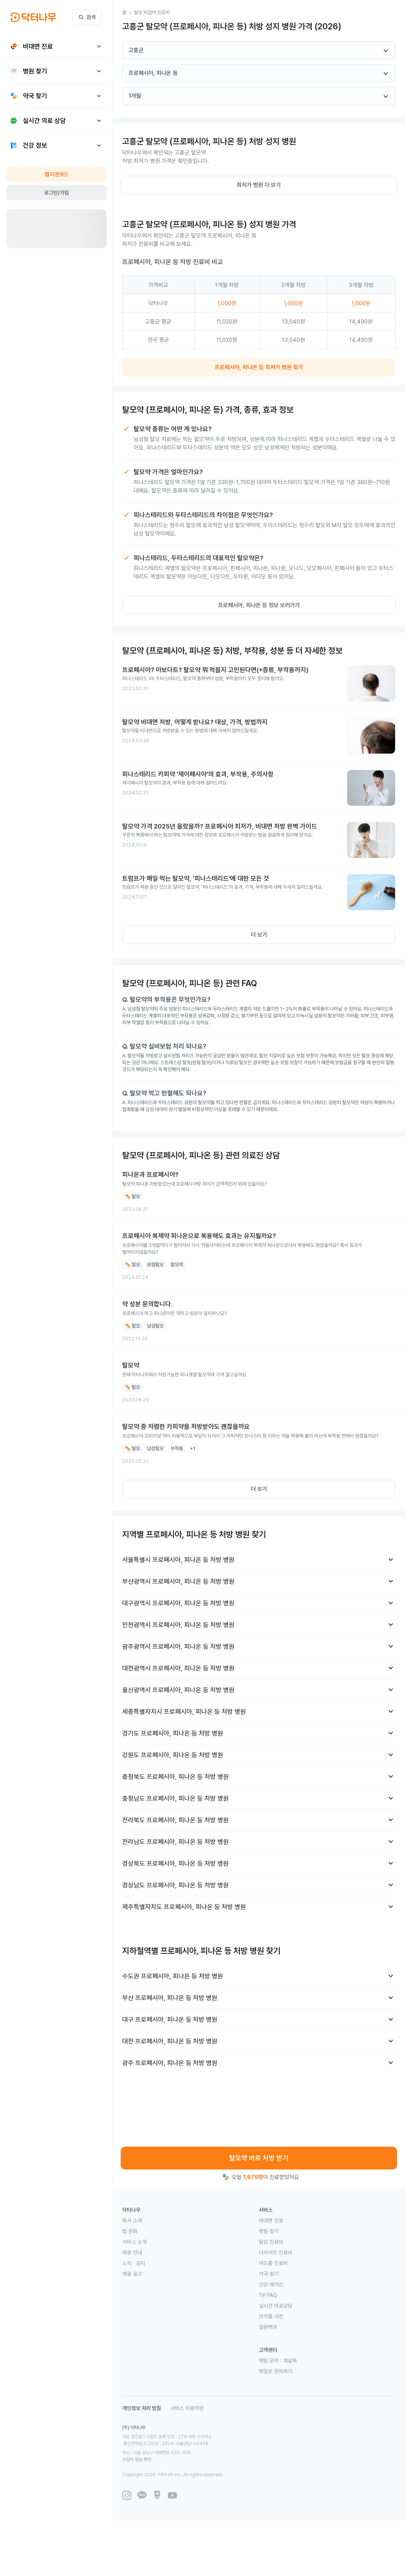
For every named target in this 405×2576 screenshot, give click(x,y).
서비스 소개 (134, 2242)
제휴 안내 (132, 2252)
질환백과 (268, 2327)
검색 (87, 17)
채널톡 (290, 2361)
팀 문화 (129, 2231)
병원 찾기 (269, 2231)
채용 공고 (132, 2274)
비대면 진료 (271, 2220)
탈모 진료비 (271, 2242)
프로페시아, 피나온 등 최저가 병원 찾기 (259, 367)
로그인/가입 (56, 193)
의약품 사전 (271, 2316)
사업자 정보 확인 (208, 2445)
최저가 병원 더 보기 (259, 185)
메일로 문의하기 (275, 2371)
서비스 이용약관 (187, 2408)
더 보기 (259, 934)
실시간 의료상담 (275, 2306)
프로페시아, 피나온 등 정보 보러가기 (259, 605)
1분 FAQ (268, 2295)
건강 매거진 (271, 2284)
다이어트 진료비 (275, 2252)
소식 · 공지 (133, 2263)
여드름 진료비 (273, 2263)
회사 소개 (132, 2220)
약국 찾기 (269, 2274)
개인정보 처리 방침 (141, 2408)
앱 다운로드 (57, 174)
